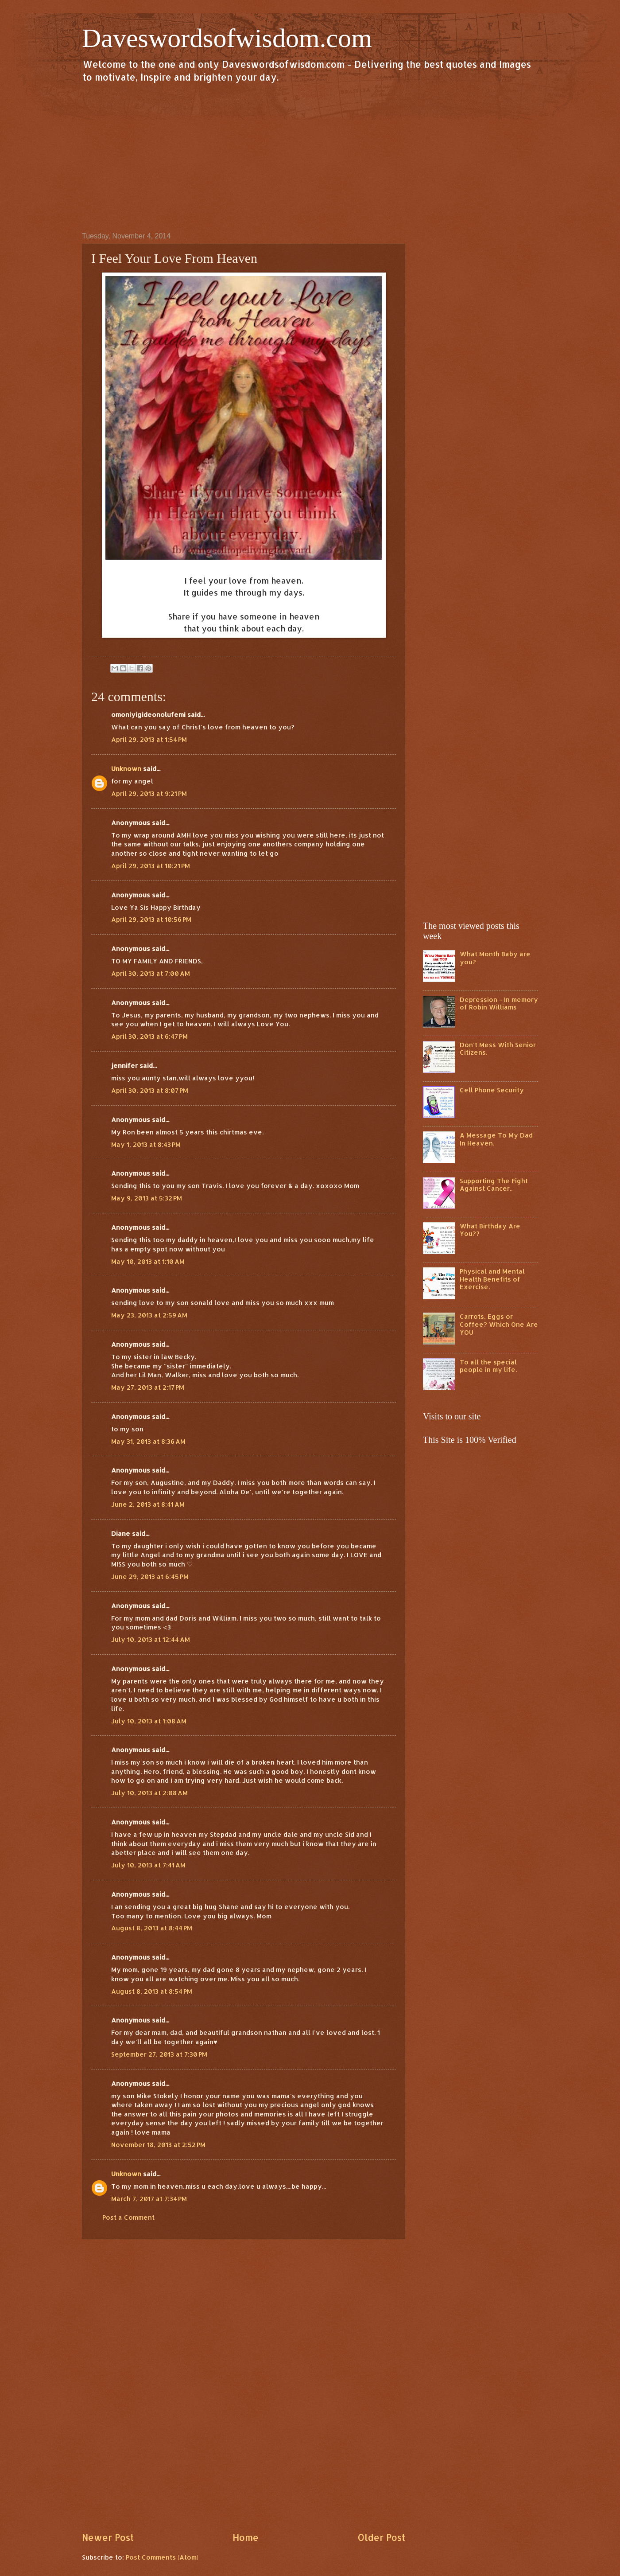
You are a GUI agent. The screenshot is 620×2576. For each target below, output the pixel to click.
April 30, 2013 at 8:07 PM (149, 1090)
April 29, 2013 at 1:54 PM (149, 739)
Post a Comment (128, 2217)
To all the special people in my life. (488, 1366)
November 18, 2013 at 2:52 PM (158, 2144)
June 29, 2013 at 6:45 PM (150, 1576)
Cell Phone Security (492, 1090)
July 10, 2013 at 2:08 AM (149, 1793)
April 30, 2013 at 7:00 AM (150, 973)
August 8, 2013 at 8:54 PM (151, 1991)
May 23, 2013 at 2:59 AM (149, 1315)
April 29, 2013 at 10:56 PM (151, 919)
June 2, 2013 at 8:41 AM (148, 1504)
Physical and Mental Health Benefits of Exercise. (492, 1279)
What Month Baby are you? (495, 958)
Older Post (381, 2537)
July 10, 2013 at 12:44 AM (150, 1639)
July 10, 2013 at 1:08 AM (148, 1721)
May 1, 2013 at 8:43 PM (146, 1144)
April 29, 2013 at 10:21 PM (150, 865)
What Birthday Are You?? (490, 1230)
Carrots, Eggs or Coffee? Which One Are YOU (499, 1324)
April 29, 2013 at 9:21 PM (149, 793)
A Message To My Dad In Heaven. (496, 1139)
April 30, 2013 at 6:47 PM (149, 1036)
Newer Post (108, 2537)
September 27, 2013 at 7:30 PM (159, 2054)
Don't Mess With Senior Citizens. (498, 1049)
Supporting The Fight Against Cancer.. (494, 1185)
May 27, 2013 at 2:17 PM (147, 1387)
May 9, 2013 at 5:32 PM (146, 1198)
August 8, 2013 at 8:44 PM (151, 1928)
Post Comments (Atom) (162, 2557)
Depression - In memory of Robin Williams (499, 1003)
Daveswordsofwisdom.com (227, 38)
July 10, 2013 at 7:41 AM (148, 1865)
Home (245, 2537)
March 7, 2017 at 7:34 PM (149, 2198)
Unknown (126, 768)
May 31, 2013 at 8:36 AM (148, 1441)
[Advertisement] (310, 157)
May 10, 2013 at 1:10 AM (148, 1261)
